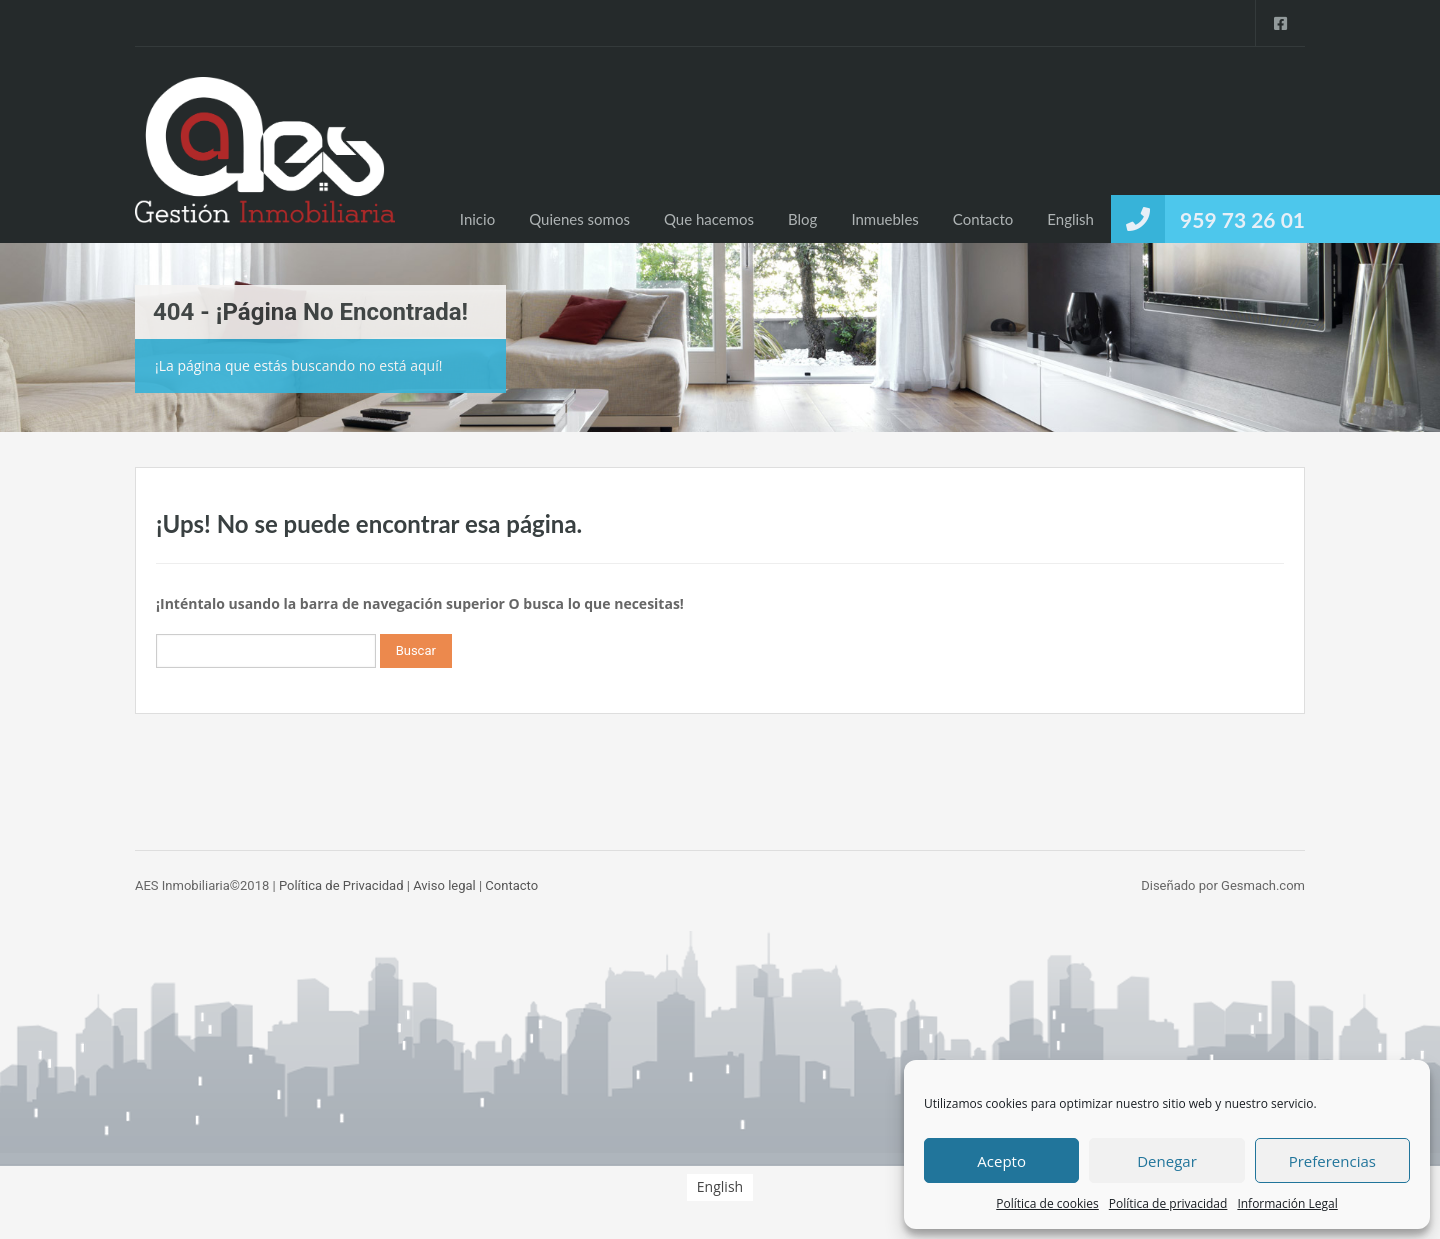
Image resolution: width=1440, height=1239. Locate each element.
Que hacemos (709, 219)
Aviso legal (444, 885)
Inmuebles (884, 219)
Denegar (1167, 1161)
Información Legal (1287, 1203)
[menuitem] (1070, 219)
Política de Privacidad (341, 885)
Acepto (1001, 1161)
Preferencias (1332, 1161)
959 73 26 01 (1242, 219)
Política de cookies (1047, 1203)
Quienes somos (579, 219)
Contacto (983, 219)
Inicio (477, 219)
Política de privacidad (1168, 1203)
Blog (802, 219)
